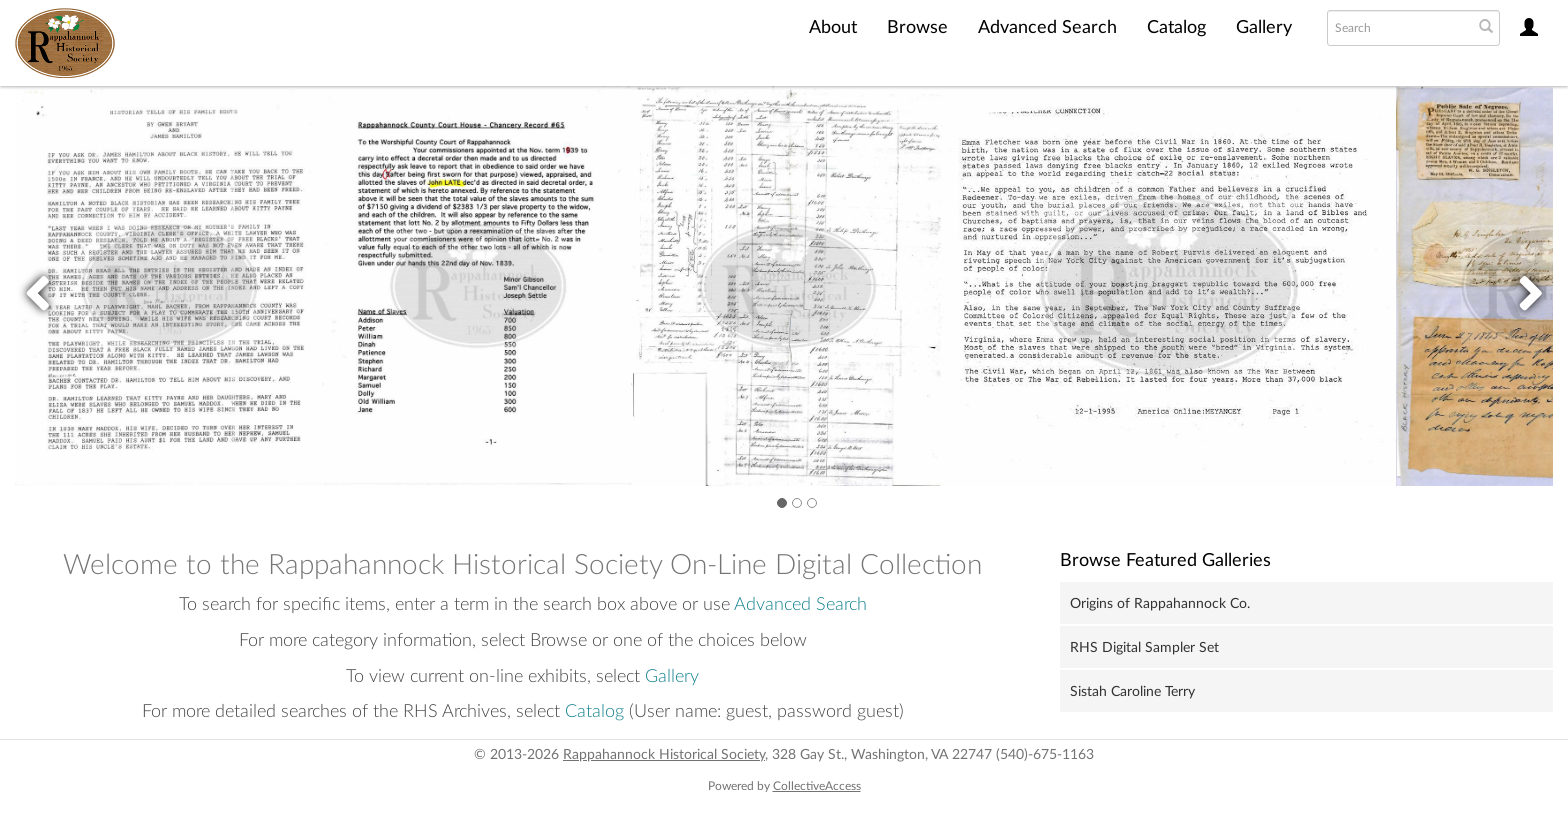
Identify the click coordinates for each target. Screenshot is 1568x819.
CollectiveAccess (817, 786)
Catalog (1176, 28)
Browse (917, 28)
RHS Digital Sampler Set (1144, 648)
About (833, 28)
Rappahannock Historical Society (664, 755)
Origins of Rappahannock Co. (1160, 604)
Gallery (1264, 28)
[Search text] (1398, 28)
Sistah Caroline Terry (1132, 692)
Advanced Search (1047, 28)
